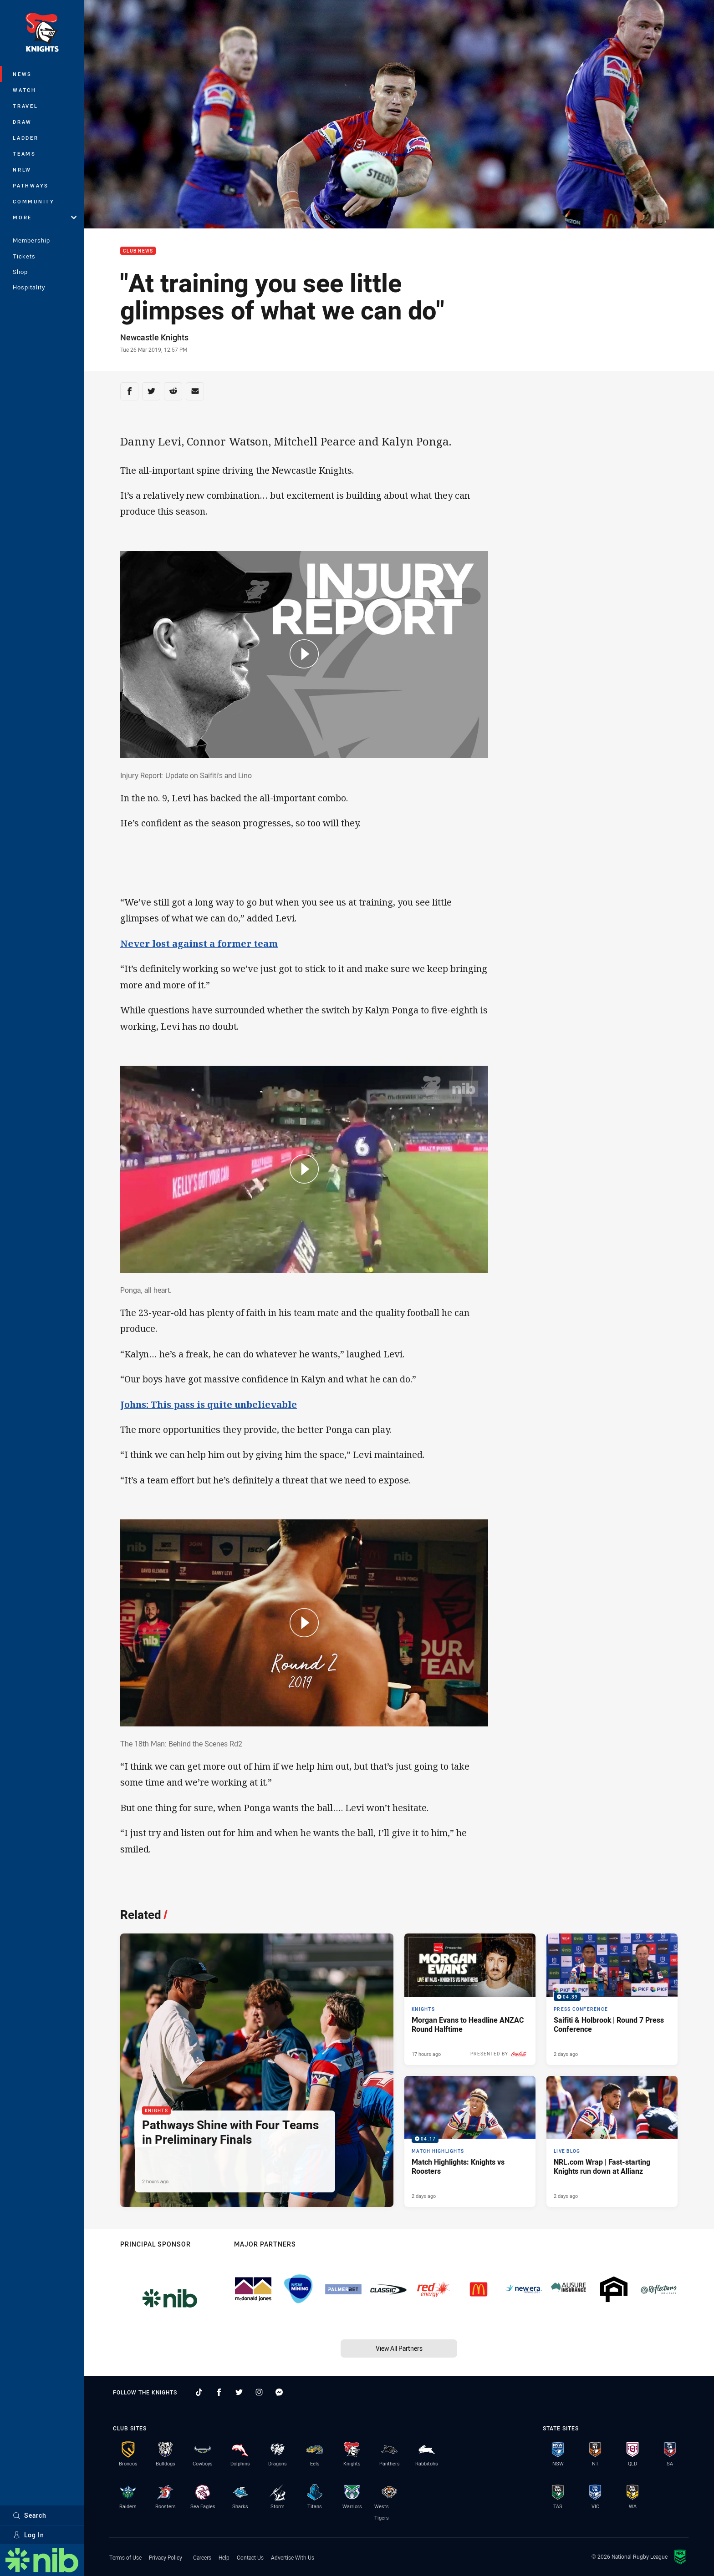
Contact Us (250, 2557)
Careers (202, 2557)
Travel (25, 105)
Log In (28, 2534)
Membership (31, 240)
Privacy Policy (165, 2557)
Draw (22, 121)
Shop (20, 272)
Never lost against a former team (199, 943)
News (22, 74)
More (44, 217)
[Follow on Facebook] (219, 2392)
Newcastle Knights (154, 337)
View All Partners (399, 2348)
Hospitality (29, 287)
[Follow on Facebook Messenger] (279, 2392)
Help (224, 2557)
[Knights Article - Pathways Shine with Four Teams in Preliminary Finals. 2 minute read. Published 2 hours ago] (256, 2070)
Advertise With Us (292, 2557)
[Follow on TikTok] (199, 2392)
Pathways (31, 185)
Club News (138, 251)
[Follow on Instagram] (259, 2392)
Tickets (24, 256)
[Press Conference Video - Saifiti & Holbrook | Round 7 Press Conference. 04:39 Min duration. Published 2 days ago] (612, 1999)
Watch (24, 89)
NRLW (22, 169)
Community (34, 201)
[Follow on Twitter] (239, 2392)
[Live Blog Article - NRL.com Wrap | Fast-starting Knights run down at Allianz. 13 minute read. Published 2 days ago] (612, 2141)
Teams (24, 153)
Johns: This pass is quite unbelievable (208, 1404)
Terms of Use (125, 2557)
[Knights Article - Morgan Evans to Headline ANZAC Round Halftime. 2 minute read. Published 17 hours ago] (470, 1999)
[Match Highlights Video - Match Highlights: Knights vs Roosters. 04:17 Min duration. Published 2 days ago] (470, 2141)
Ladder (26, 137)
